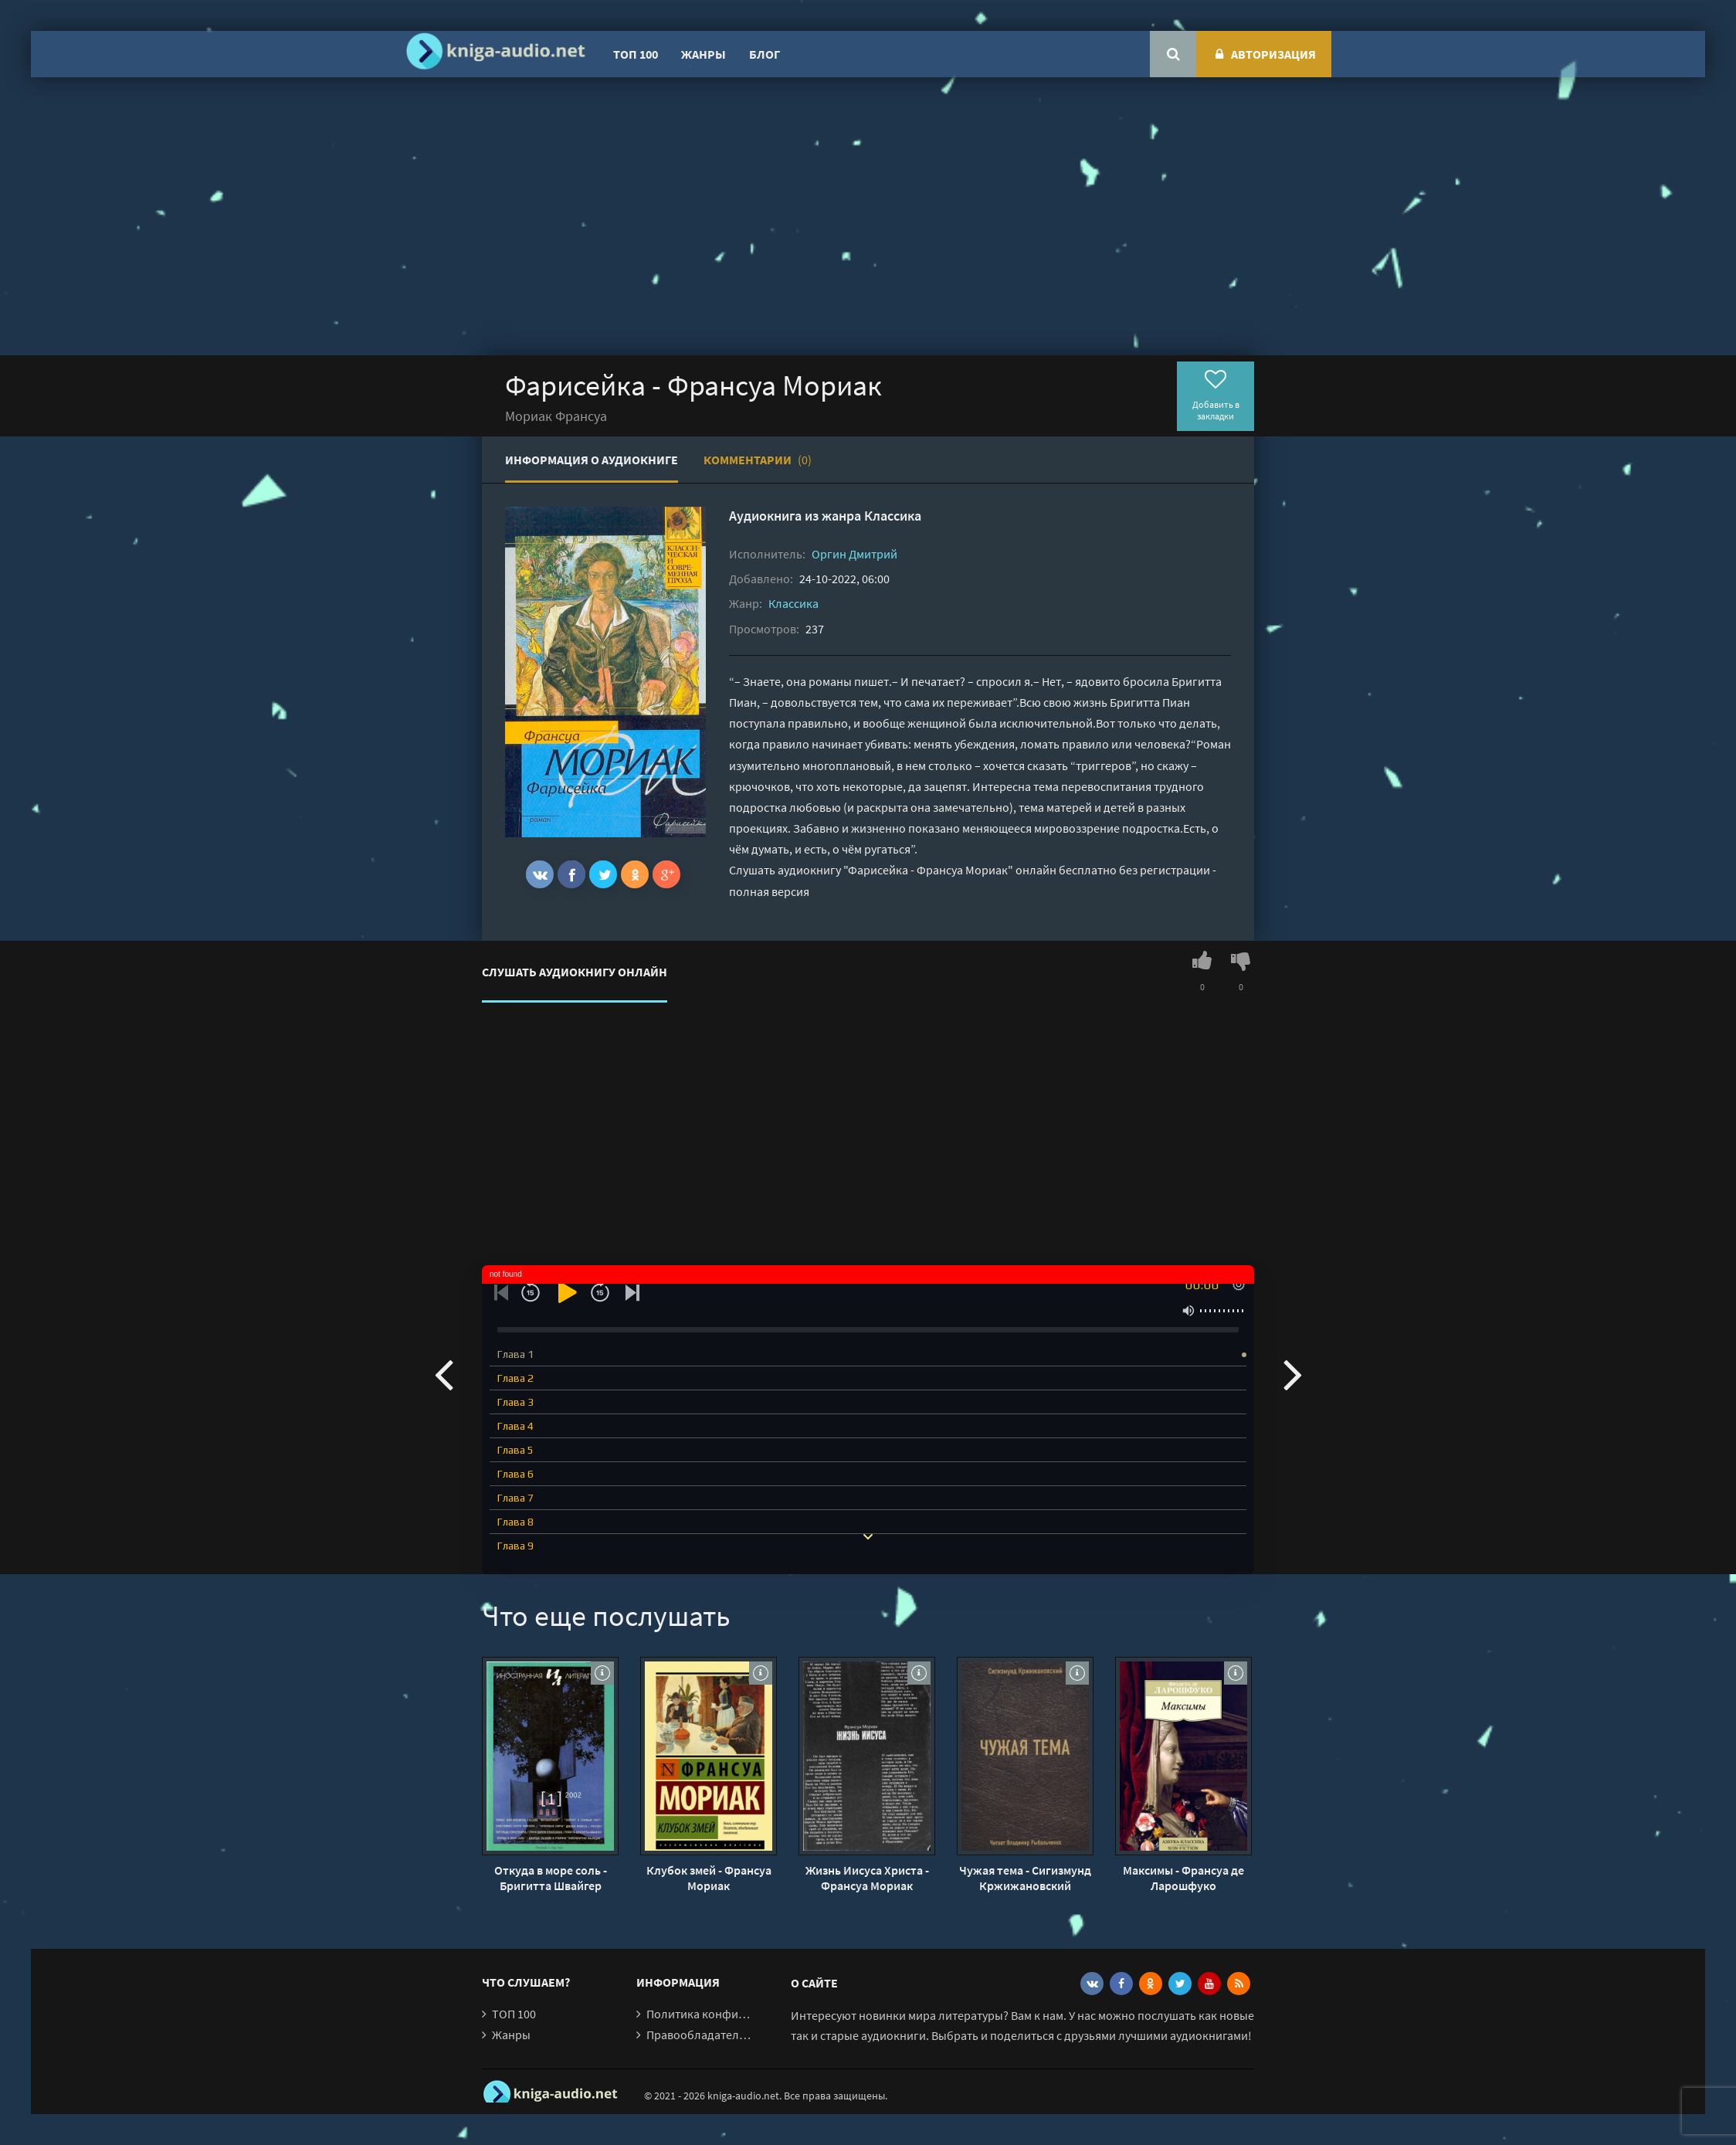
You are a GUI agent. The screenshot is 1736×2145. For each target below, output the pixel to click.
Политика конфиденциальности (734, 2013)
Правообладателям (699, 2034)
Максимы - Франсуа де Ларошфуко (1183, 1877)
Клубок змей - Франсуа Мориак (708, 1877)
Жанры (703, 54)
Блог (764, 54)
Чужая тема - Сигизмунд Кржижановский (1025, 1877)
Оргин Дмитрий (854, 554)
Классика (892, 515)
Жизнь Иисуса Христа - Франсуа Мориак (867, 1877)
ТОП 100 (635, 54)
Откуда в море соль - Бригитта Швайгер (550, 1877)
